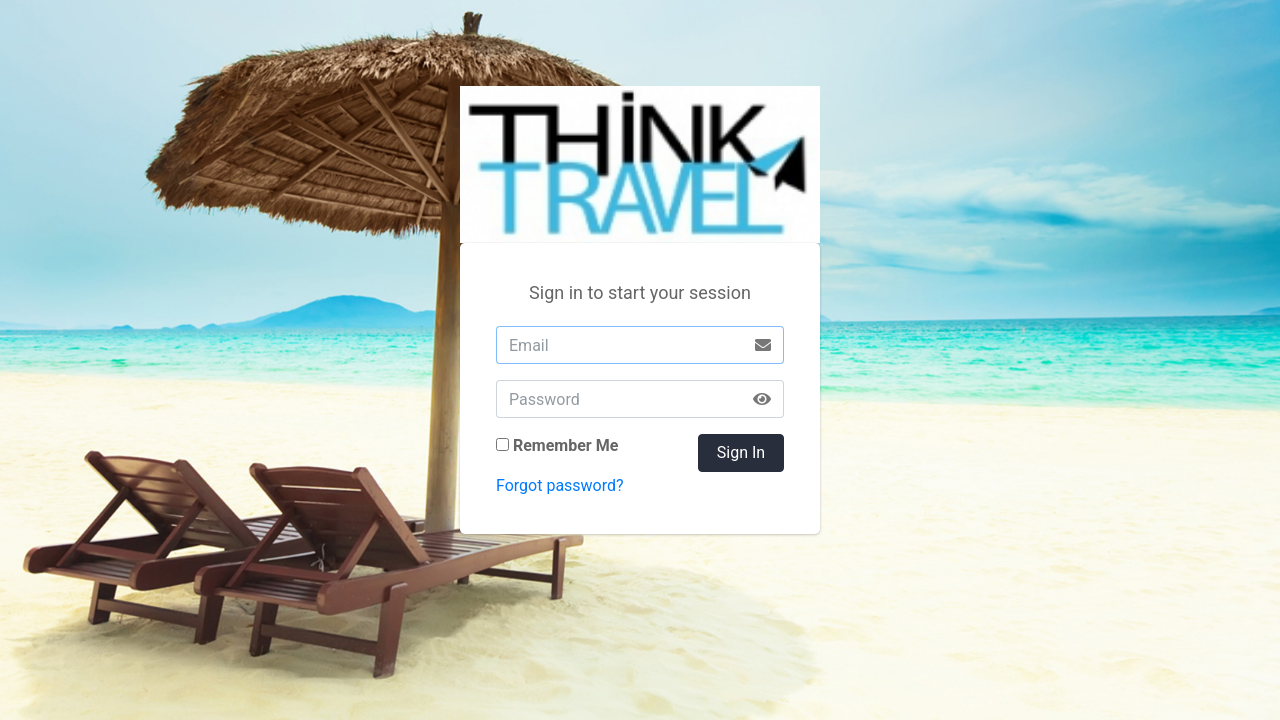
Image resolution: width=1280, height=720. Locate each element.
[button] (762, 399)
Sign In (741, 452)
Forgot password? (560, 485)
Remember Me (565, 445)
